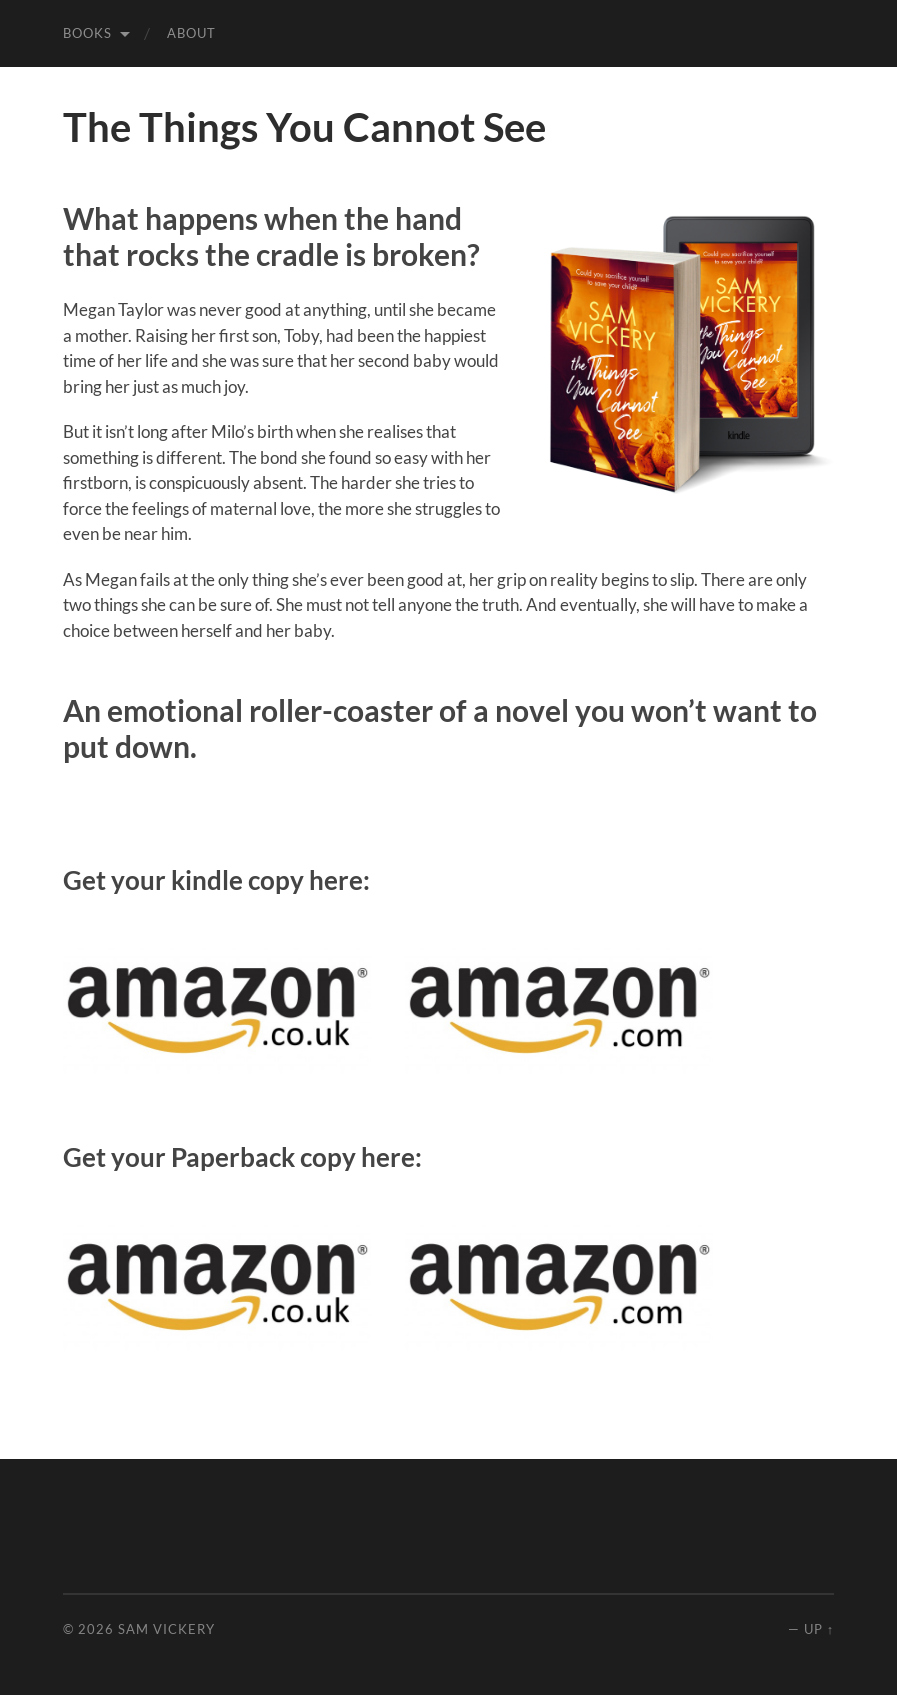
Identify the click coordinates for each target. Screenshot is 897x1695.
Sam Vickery (166, 1629)
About (191, 33)
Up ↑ (819, 1629)
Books (87, 33)
